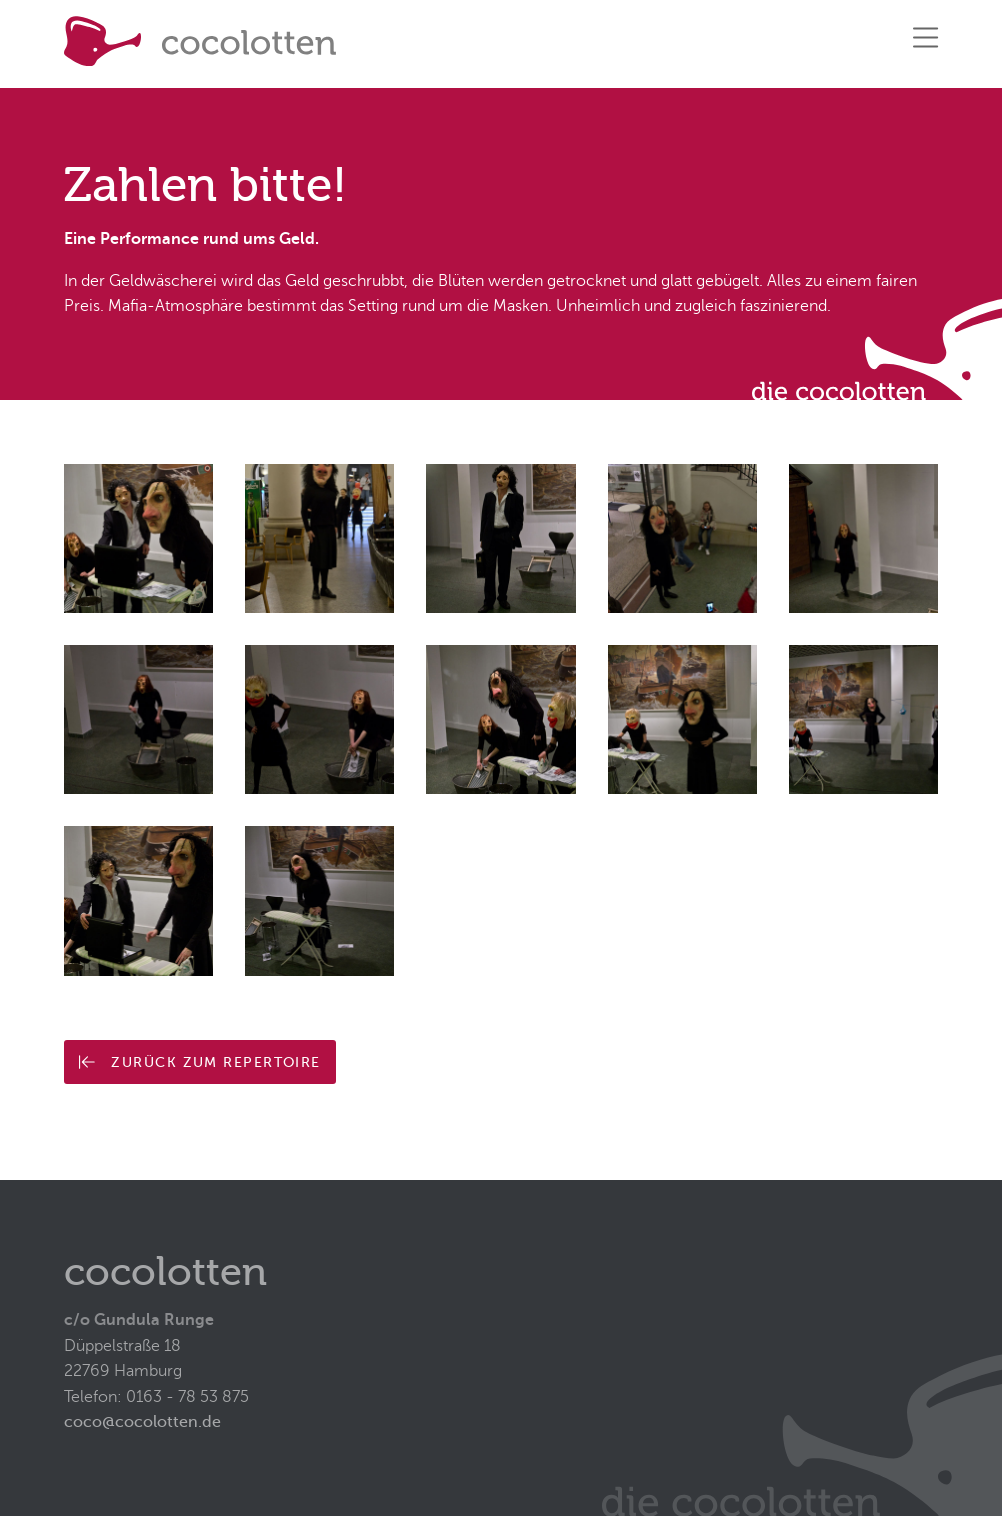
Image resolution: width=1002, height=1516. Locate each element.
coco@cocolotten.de (142, 1422)
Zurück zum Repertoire (199, 1062)
